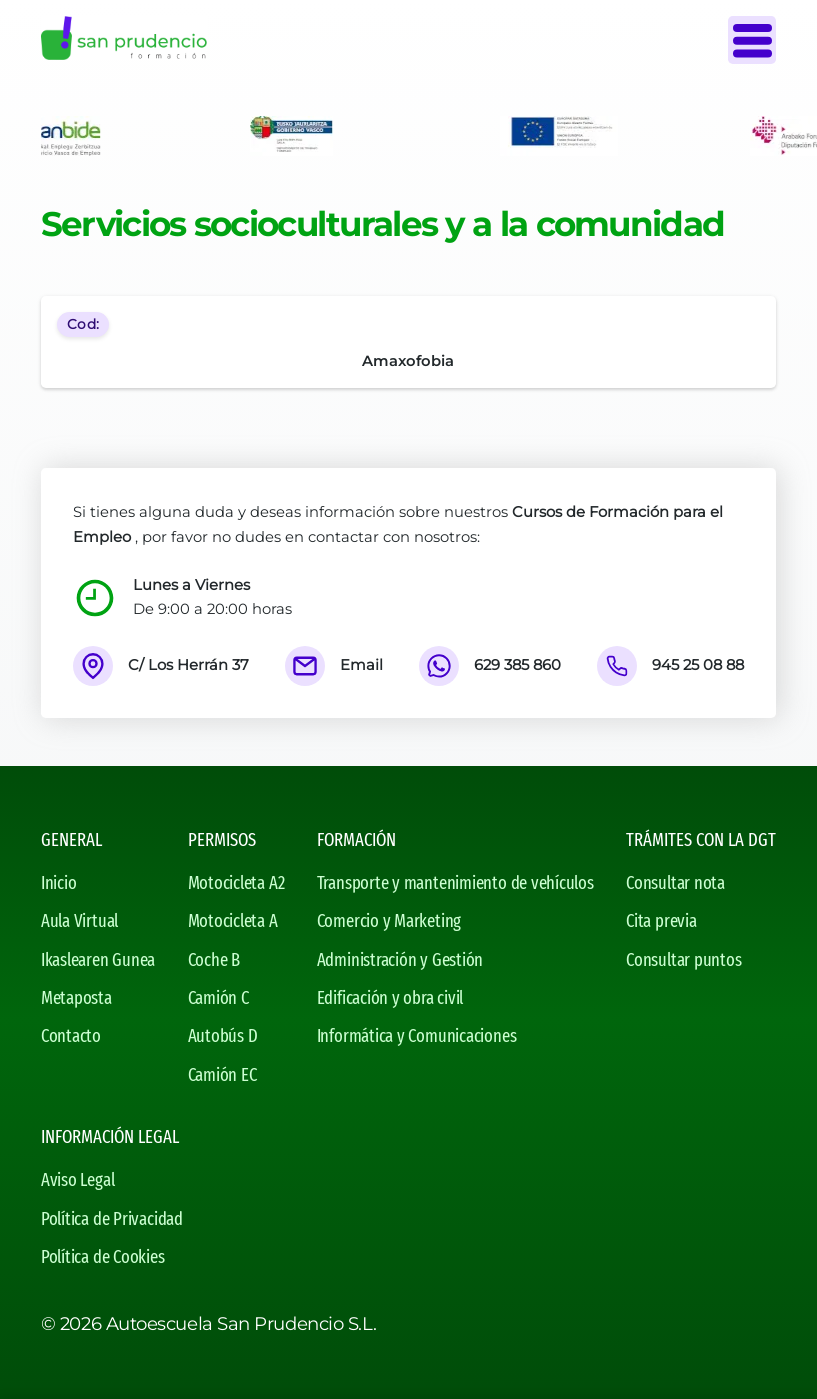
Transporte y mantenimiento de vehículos (455, 883)
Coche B (214, 960)
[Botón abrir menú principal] (752, 40)
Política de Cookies (103, 1257)
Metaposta (76, 998)
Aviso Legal (78, 1180)
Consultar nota (675, 883)
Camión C (218, 998)
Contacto (71, 1036)
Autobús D (223, 1036)
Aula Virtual (79, 921)
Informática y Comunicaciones (417, 1036)
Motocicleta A (233, 921)
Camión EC (222, 1075)
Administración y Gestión (400, 960)
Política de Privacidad (112, 1219)
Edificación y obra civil (390, 998)
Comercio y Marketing (389, 921)
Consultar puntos (683, 960)
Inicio (59, 883)
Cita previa (661, 921)
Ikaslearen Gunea (98, 960)
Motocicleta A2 (236, 883)
